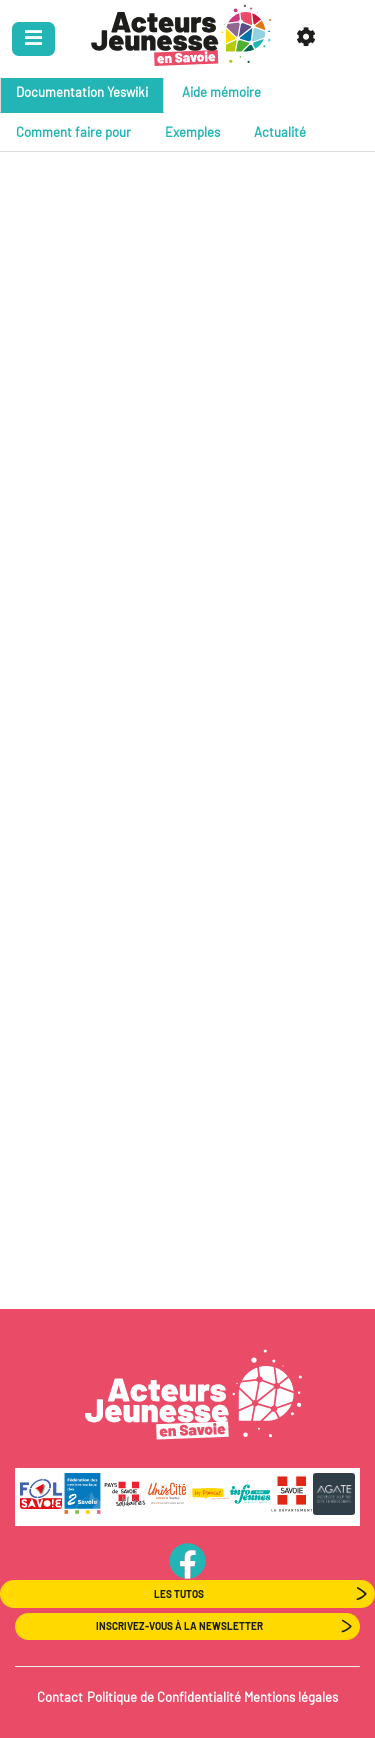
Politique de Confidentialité (164, 1697)
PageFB (187, 1560)
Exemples (192, 132)
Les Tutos (179, 1594)
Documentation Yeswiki (82, 92)
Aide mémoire (221, 92)
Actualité (280, 132)
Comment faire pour (73, 132)
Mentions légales (291, 1697)
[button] (309, 38)
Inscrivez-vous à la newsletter (179, 1626)
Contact (60, 1697)
